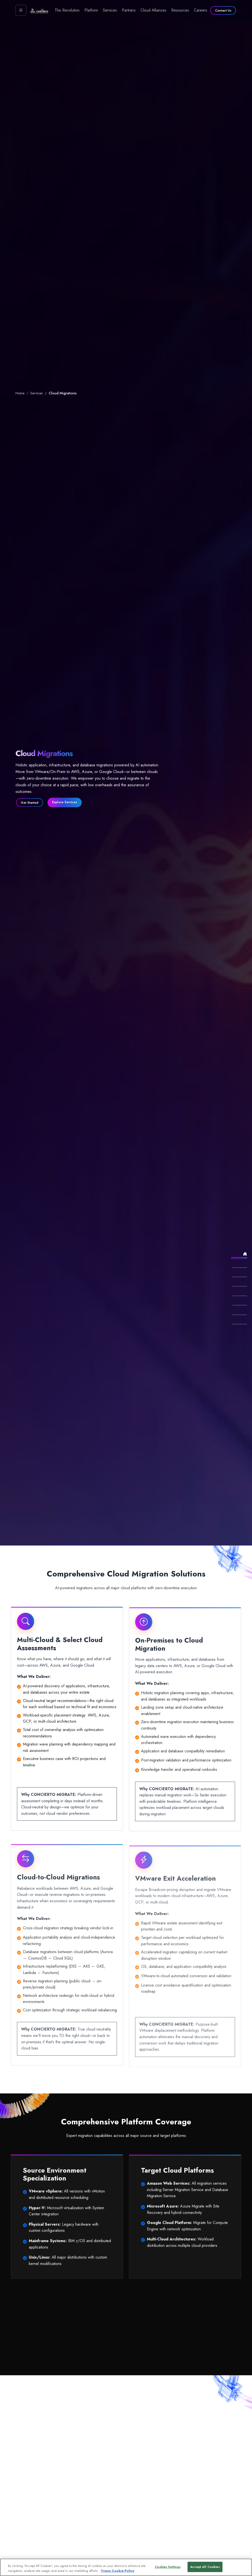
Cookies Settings (168, 2567)
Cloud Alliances (153, 10)
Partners (129, 10)
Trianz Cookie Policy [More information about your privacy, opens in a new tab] (117, 2571)
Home (20, 393)
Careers (200, 10)
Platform (91, 10)
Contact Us (223, 10)
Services (110, 10)
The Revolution (67, 10)
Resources (180, 10)
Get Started (29, 805)
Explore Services (64, 805)
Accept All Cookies (205, 2567)
